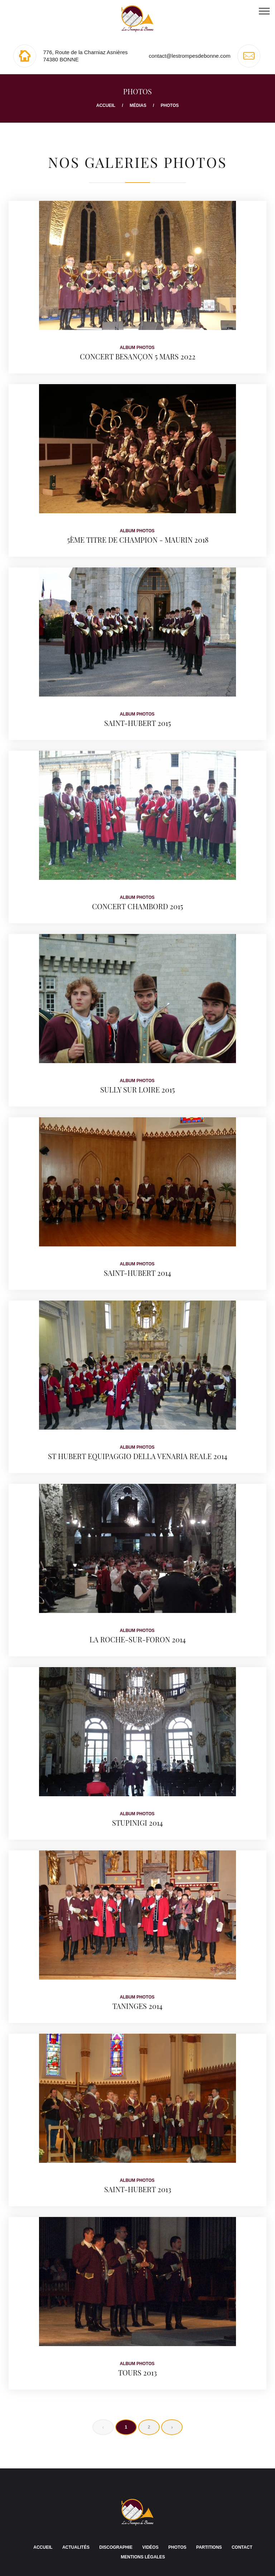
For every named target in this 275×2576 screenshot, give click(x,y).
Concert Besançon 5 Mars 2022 (138, 356)
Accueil (105, 105)
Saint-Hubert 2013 (137, 2189)
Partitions (209, 2547)
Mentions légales (143, 2557)
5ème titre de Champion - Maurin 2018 (137, 539)
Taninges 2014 (137, 2006)
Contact (242, 2547)
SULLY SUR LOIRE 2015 (137, 1089)
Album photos (137, 347)
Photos (177, 2547)
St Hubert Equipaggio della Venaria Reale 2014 (137, 1456)
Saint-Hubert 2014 (137, 1273)
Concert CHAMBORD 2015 (137, 906)
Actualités (76, 2547)
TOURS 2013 (137, 2372)
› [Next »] (172, 2427)
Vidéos (150, 2547)
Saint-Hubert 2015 (137, 723)
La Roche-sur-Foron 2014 (138, 1639)
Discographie (115, 2547)
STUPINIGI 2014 (137, 1822)
